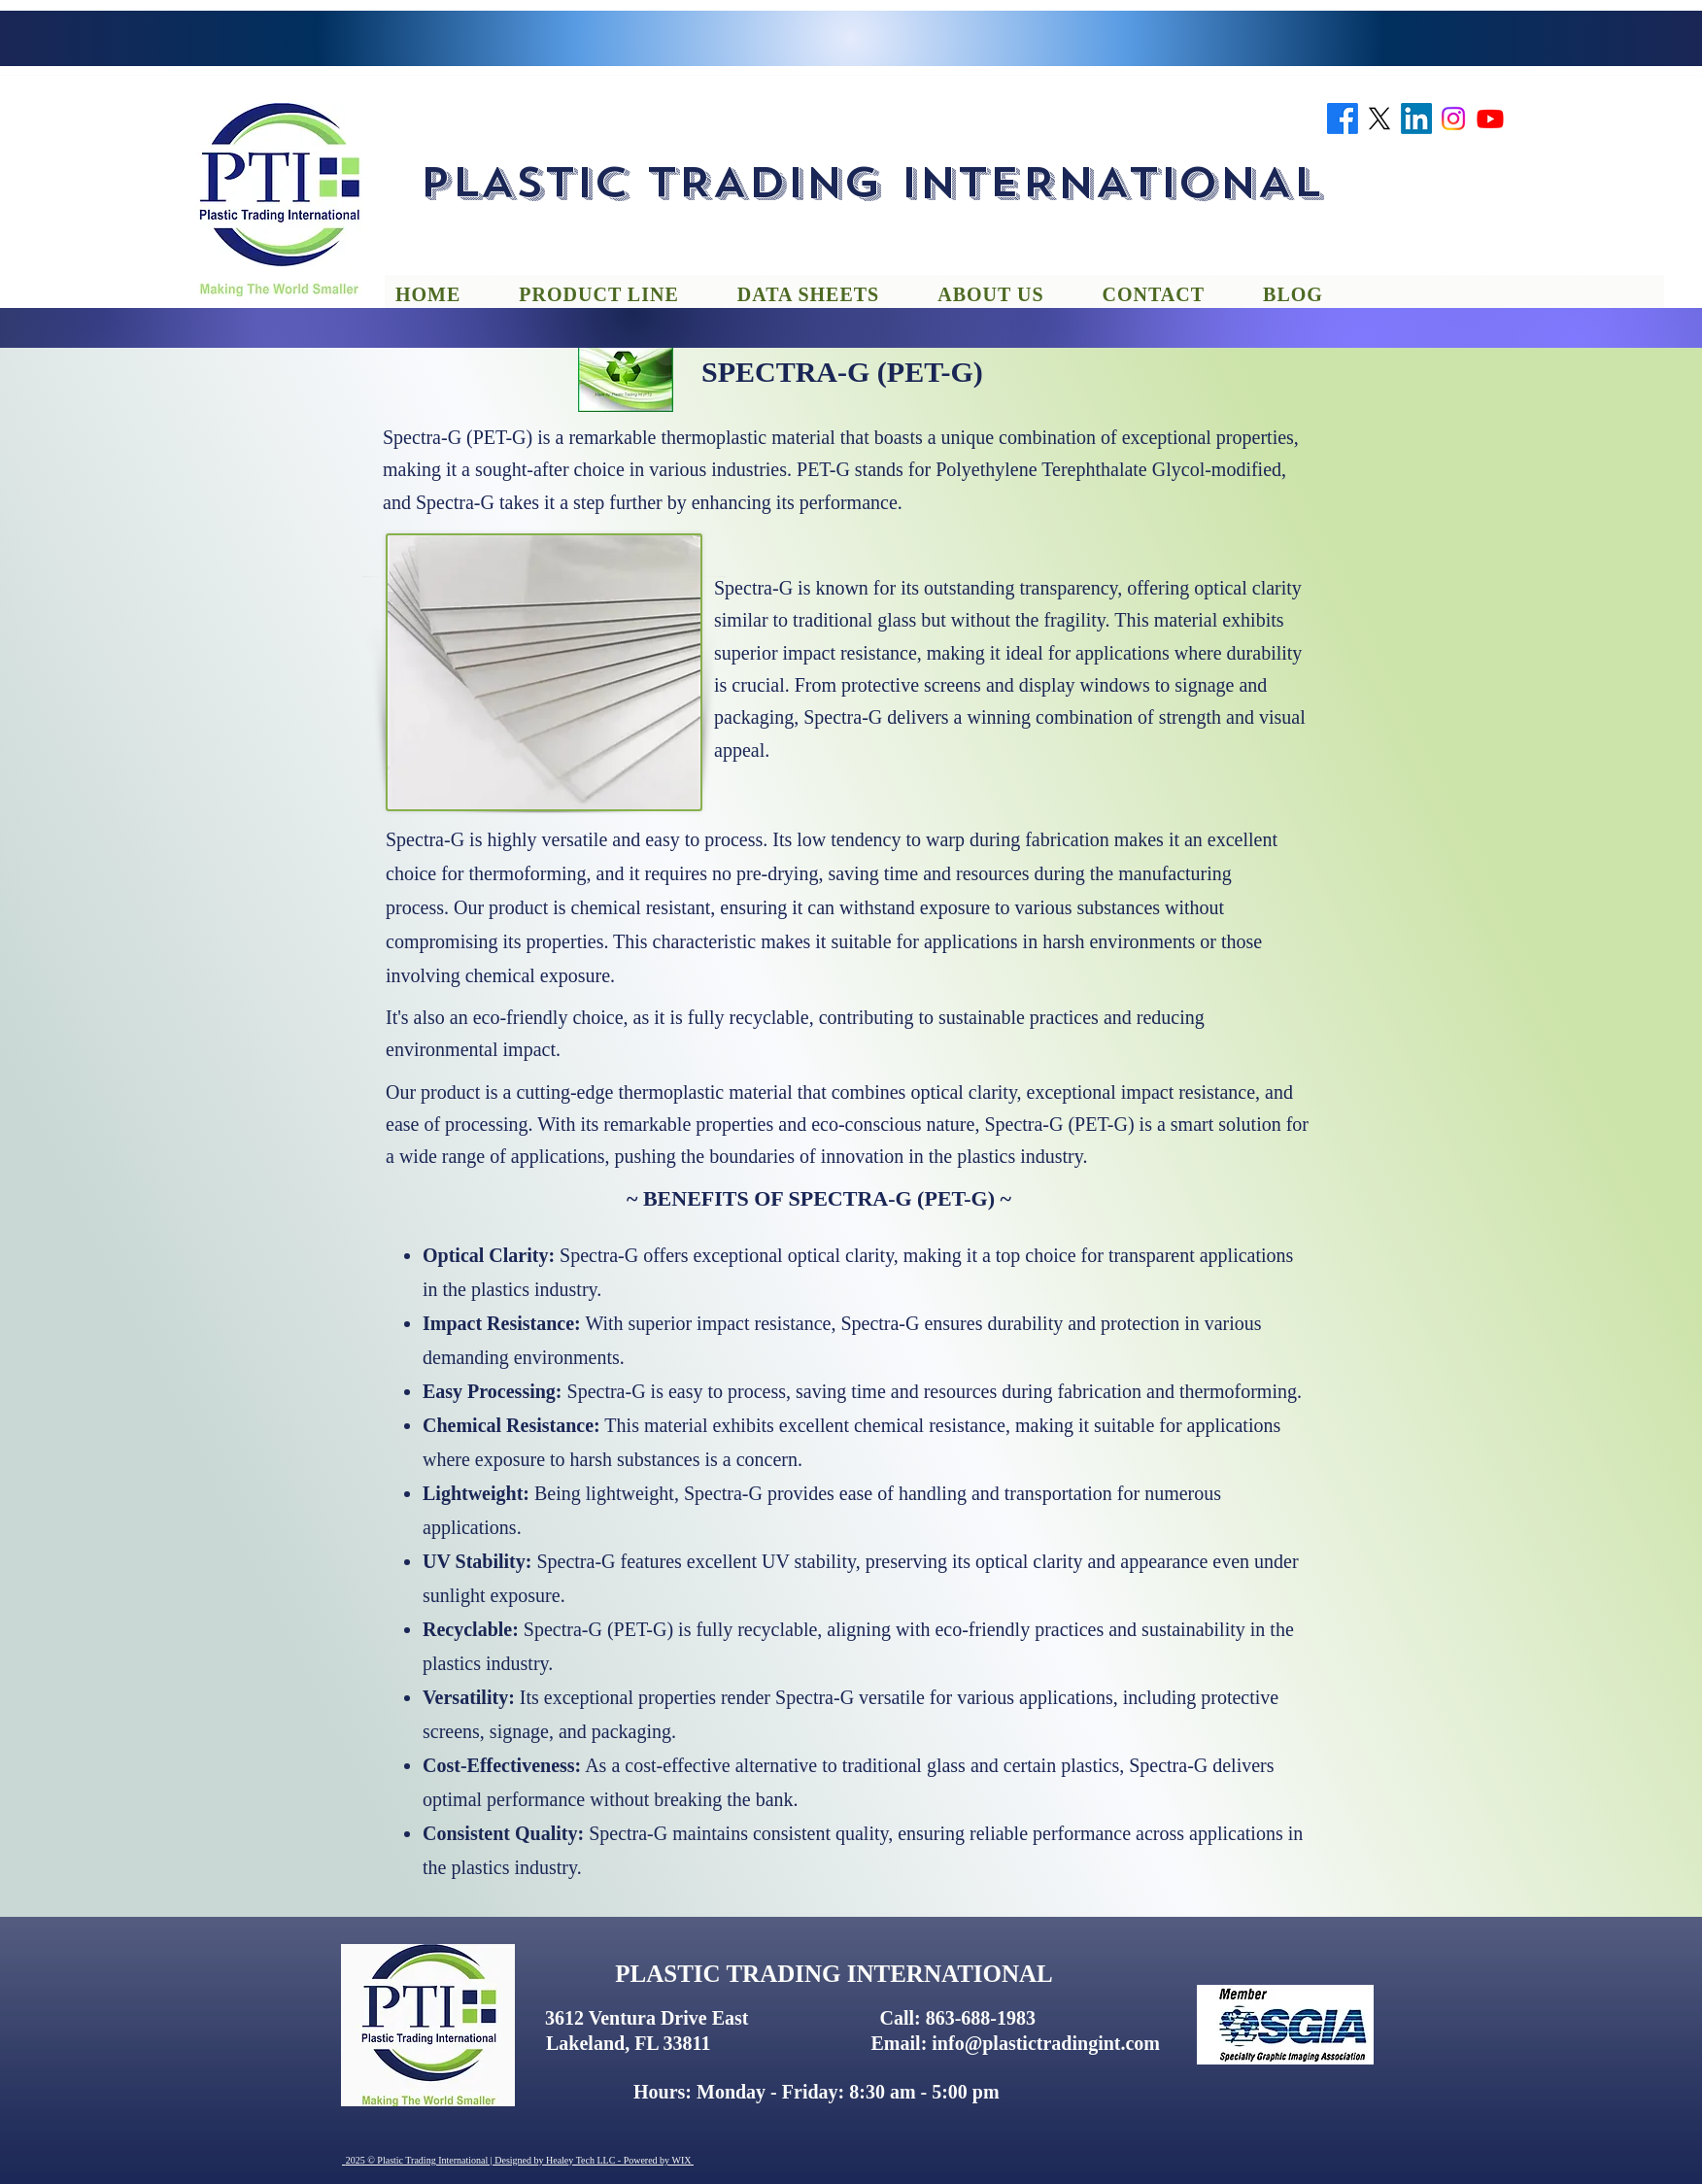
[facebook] (1342, 118)
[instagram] (1453, 118)
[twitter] (1379, 118)
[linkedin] (1416, 118)
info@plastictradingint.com (1046, 2043)
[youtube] (1490, 118)
